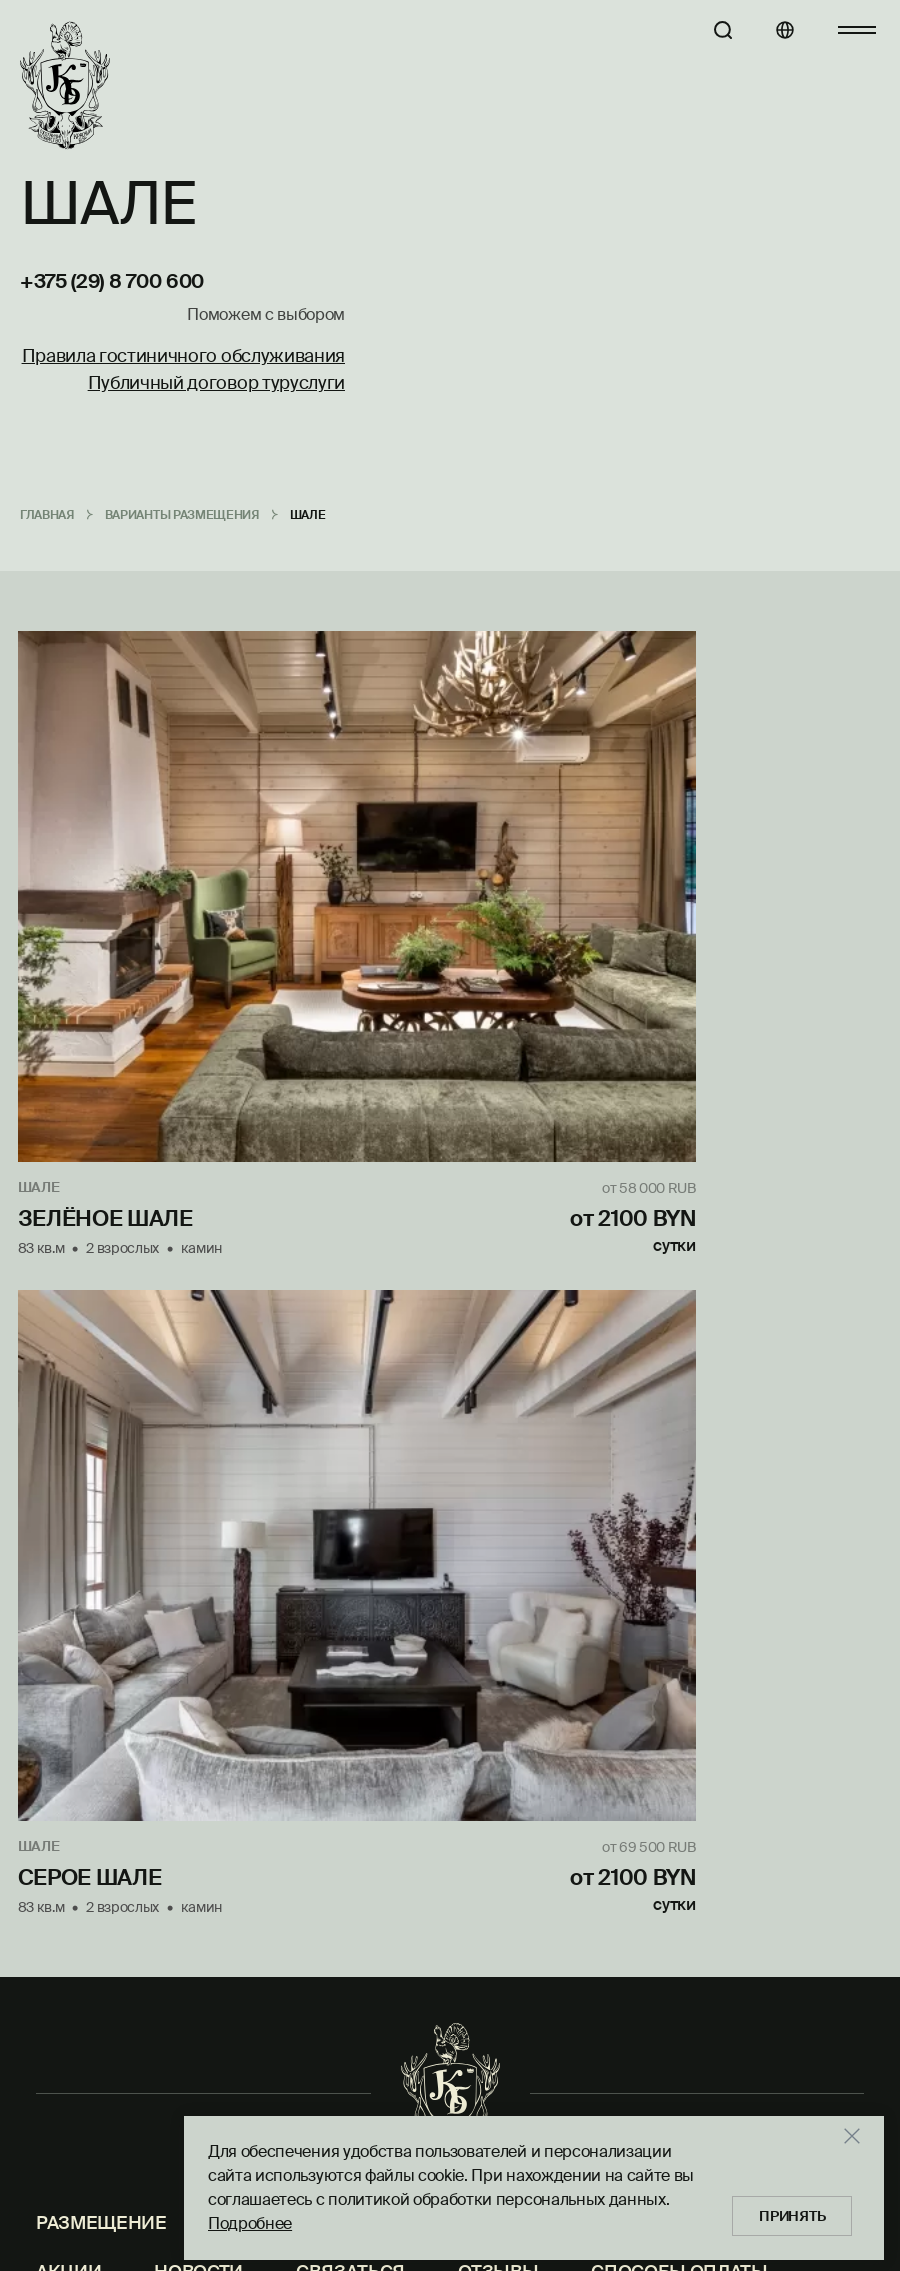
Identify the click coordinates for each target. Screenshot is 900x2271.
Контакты (759, 1364)
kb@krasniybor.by (700, 1973)
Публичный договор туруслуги (216, 384)
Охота (485, 1364)
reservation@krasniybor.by (764, 1520)
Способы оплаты (679, 1412)
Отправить (272, 1576)
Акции (68, 1412)
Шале (41, 986)
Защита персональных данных (196, 1461)
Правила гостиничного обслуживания (183, 357)
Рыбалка (612, 1364)
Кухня (373, 1364)
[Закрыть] (864, 2131)
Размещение (101, 1364)
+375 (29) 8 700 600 (112, 282)
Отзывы (498, 1412)
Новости (198, 1412)
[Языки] (769, 30)
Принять (798, 2211)
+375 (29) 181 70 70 (708, 1939)
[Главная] (65, 86)
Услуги (255, 1364)
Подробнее (250, 2218)
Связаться (350, 1412)
